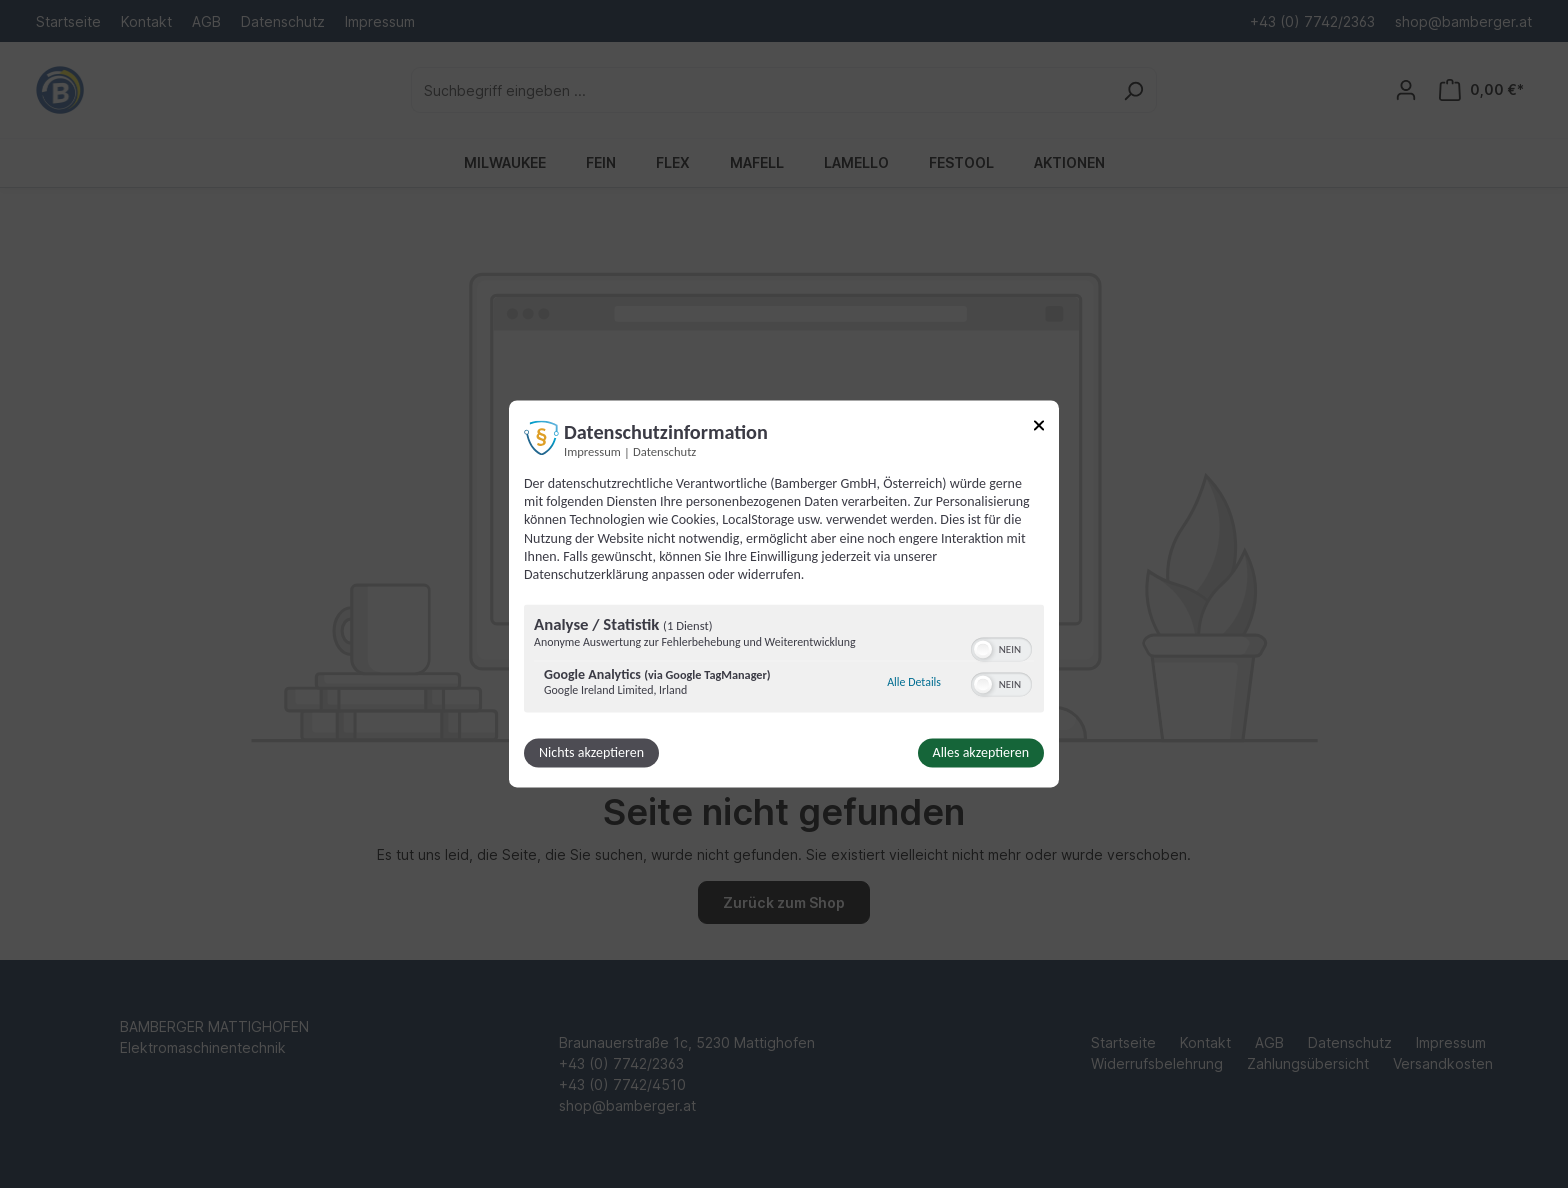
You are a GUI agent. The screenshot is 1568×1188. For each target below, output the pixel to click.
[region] (784, 661)
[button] (983, 650)
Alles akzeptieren (981, 753)
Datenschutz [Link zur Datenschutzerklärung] (664, 451)
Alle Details (914, 682)
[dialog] (784, 593)
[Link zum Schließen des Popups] (1039, 428)
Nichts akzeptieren (591, 753)
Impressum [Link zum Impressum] (592, 451)
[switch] (1001, 648)
